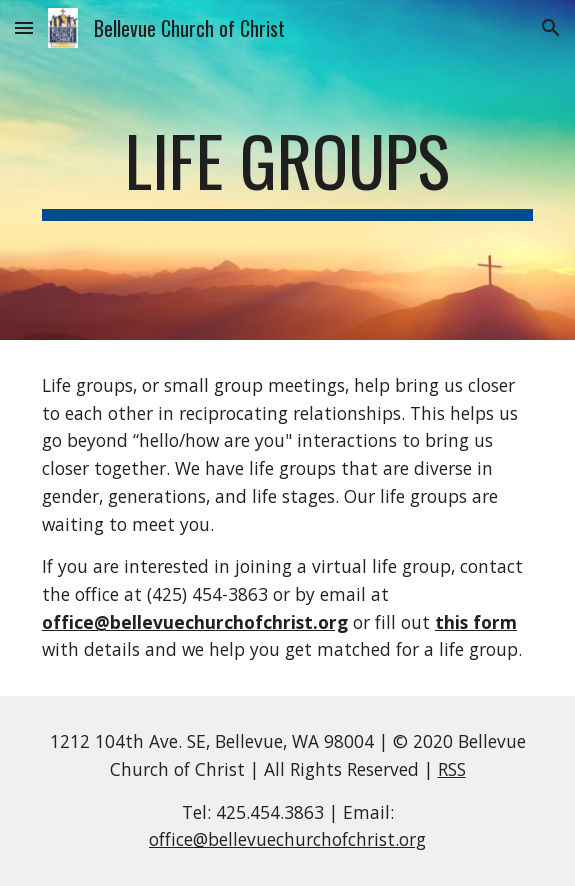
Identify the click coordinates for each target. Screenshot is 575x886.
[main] (287, 170)
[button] (24, 27)
